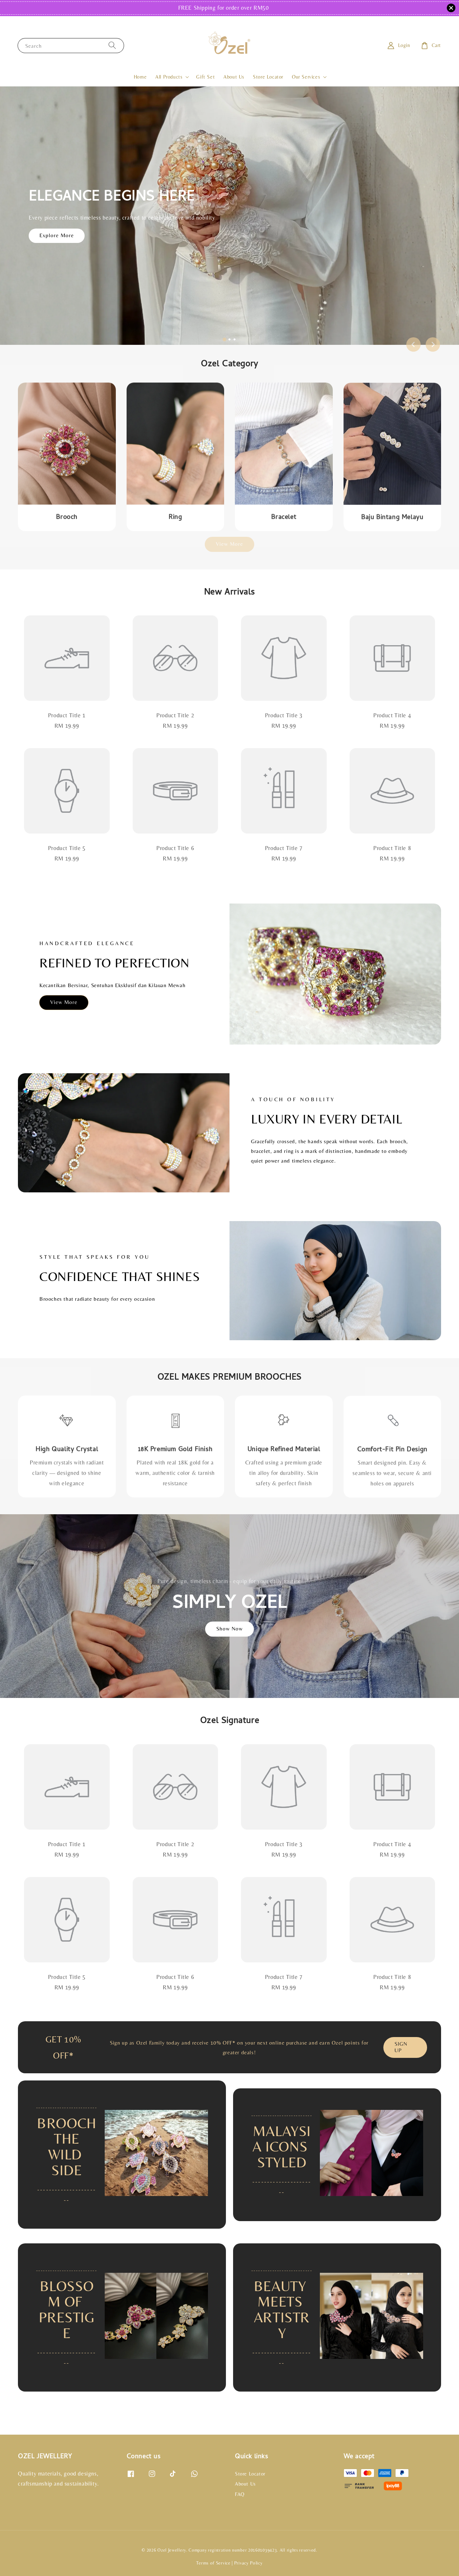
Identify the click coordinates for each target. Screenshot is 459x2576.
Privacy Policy (248, 2563)
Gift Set (205, 77)
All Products (168, 77)
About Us (233, 77)
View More (63, 1002)
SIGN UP (400, 2047)
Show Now (229, 1628)
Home (140, 77)
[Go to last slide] (413, 344)
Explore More (56, 235)
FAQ (240, 2494)
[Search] (112, 45)
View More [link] (229, 544)
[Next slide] (433, 344)
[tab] (224, 339)
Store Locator (268, 77)
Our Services (306, 77)
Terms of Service (213, 2563)
